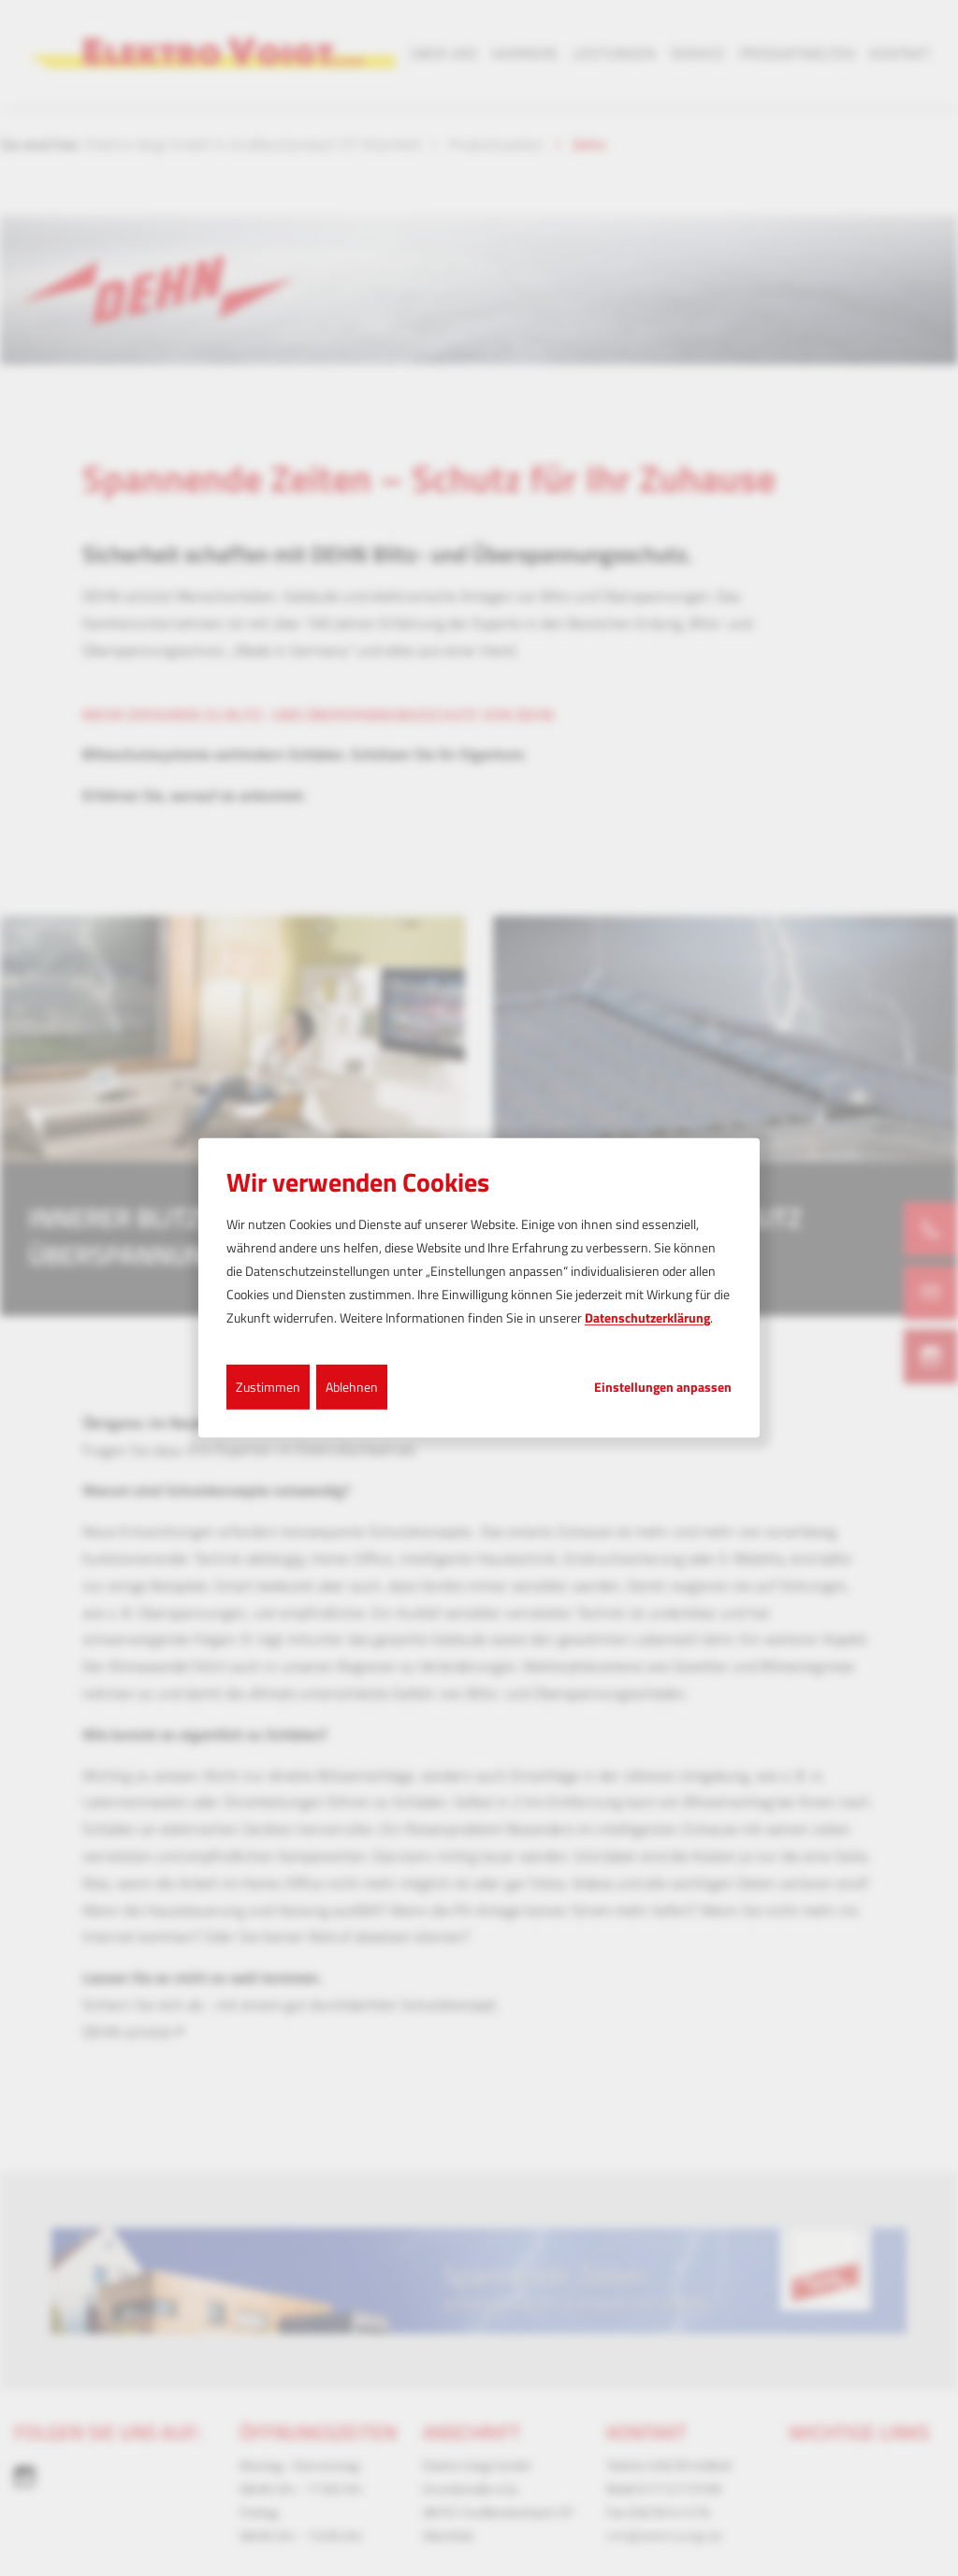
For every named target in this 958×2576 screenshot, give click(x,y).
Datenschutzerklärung (647, 1317)
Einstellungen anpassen (663, 1386)
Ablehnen (352, 1386)
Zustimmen (268, 1386)
